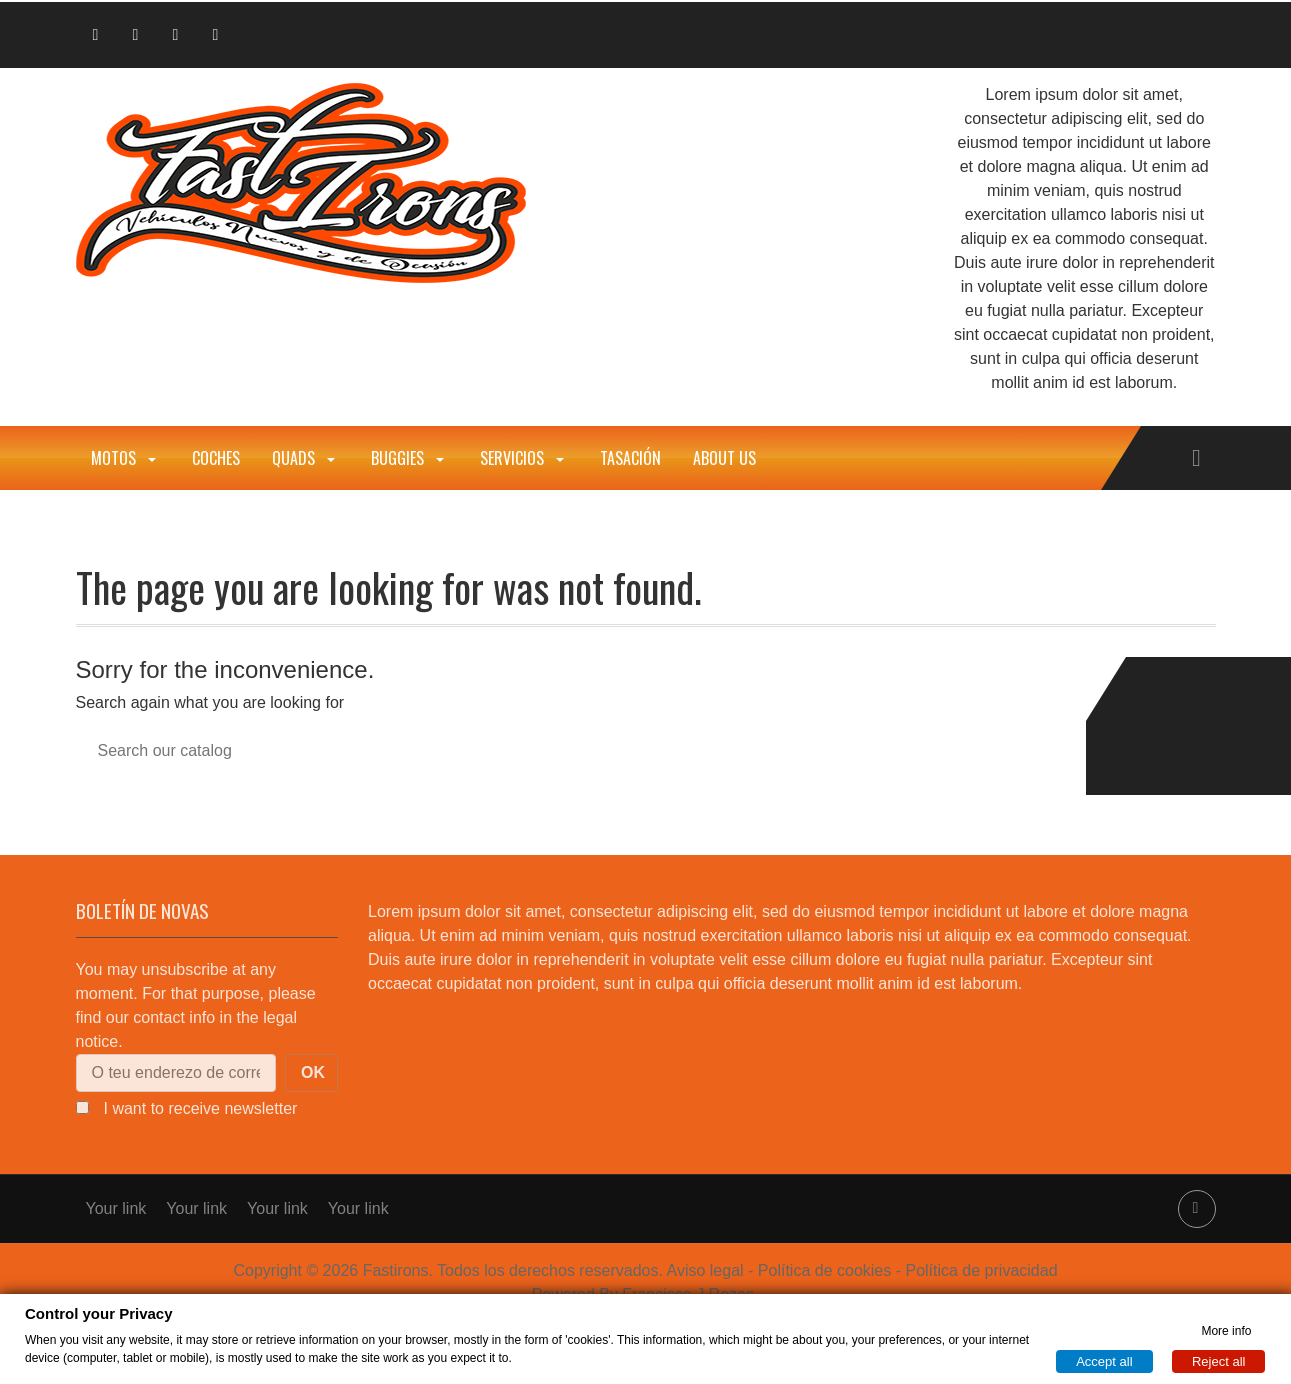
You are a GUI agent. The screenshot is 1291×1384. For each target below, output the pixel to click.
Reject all (1218, 1360)
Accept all (1104, 1360)
